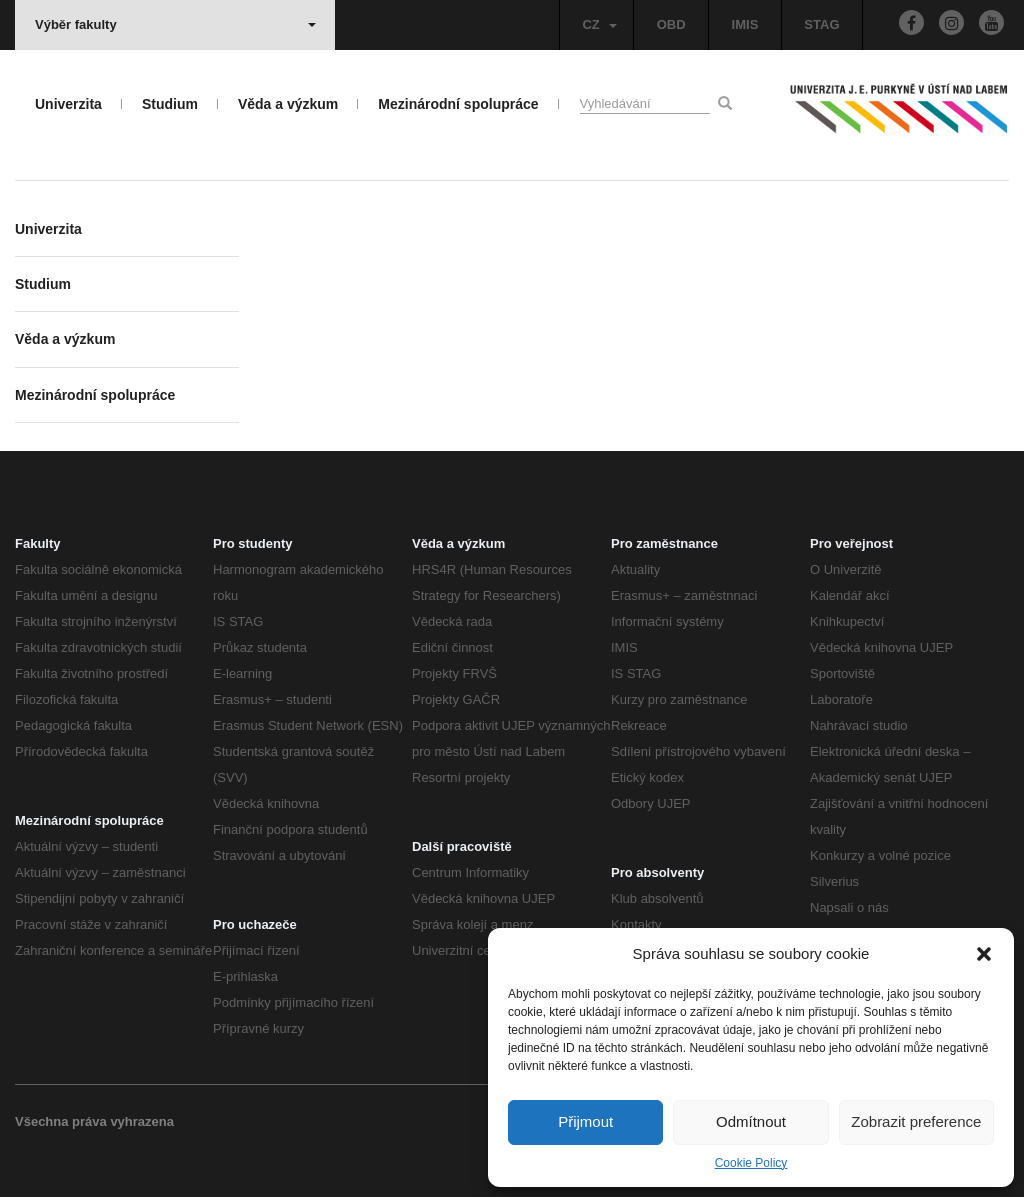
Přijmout (585, 1121)
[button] (984, 954)
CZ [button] (599, 24)
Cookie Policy (751, 1163)
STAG (821, 24)
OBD (671, 24)
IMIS (745, 24)
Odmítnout (751, 1121)
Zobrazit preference (916, 1121)
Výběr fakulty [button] (175, 24)
